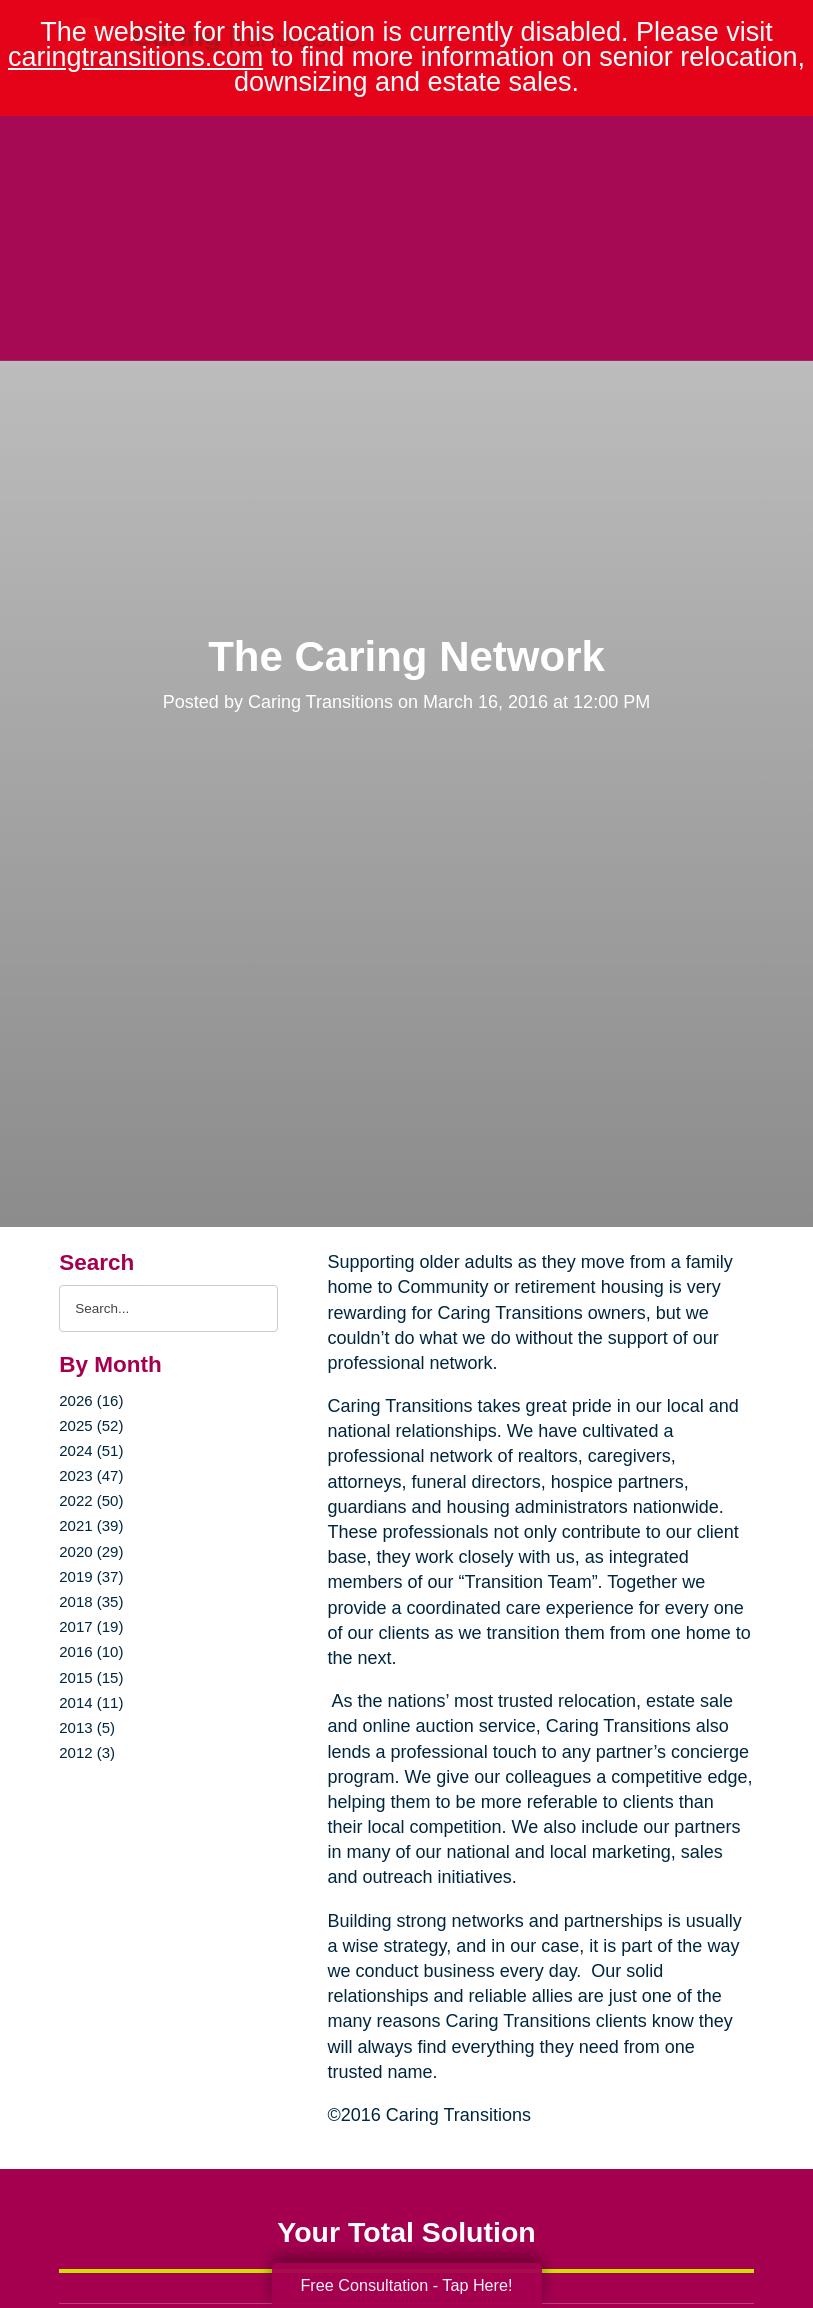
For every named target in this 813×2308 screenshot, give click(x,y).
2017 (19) (91, 1626)
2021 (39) (91, 1525)
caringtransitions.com (135, 57)
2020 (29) (91, 1551)
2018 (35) (91, 1601)
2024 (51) (91, 1450)
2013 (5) (87, 1727)
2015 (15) (91, 1677)
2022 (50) (91, 1500)
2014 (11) (91, 1702)
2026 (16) (91, 1400)
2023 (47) (91, 1475)
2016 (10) (91, 1651)
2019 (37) (91, 1576)
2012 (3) (87, 1752)
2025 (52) (91, 1425)
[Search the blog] (168, 1308)
